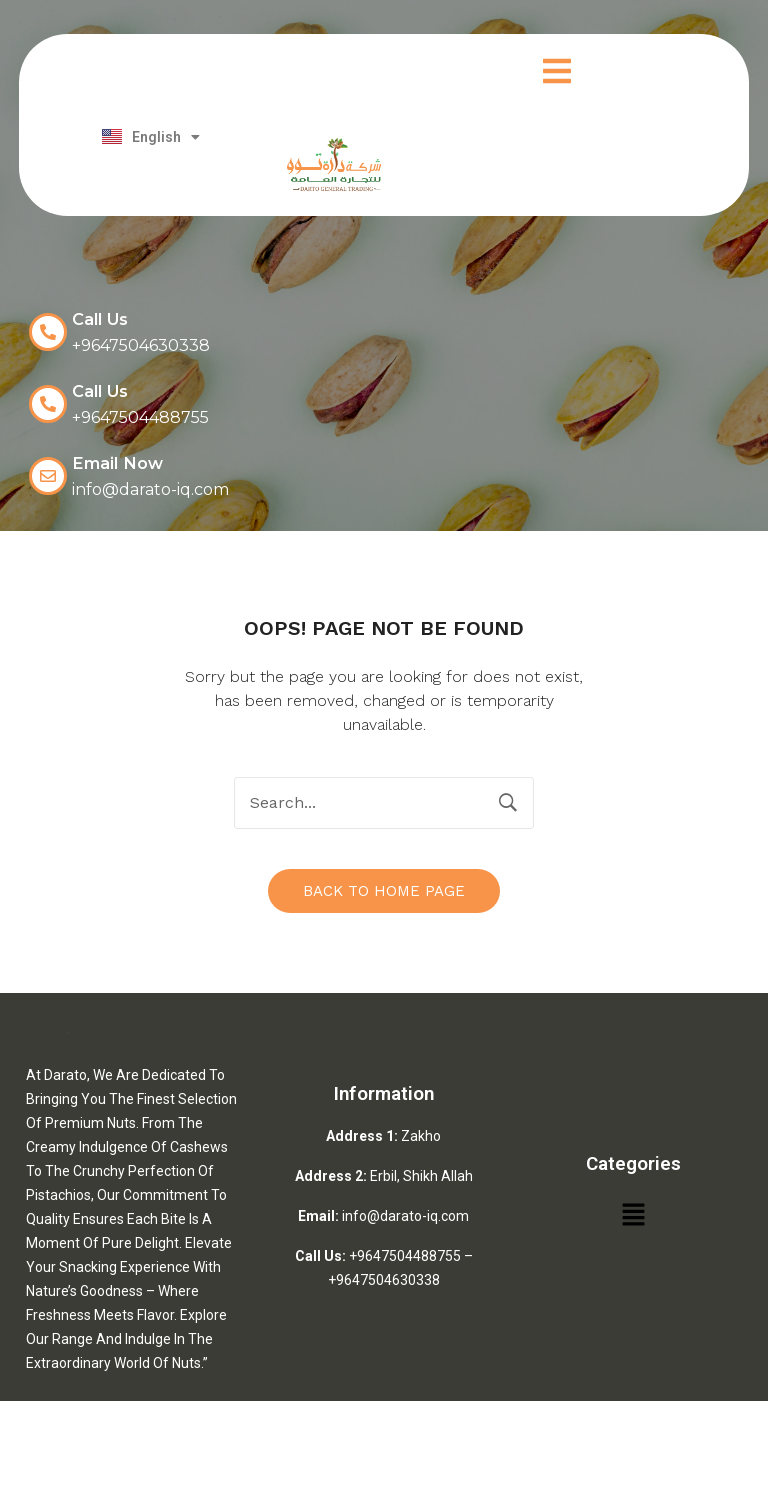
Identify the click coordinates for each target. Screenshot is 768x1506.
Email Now (115, 462)
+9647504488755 (405, 1254)
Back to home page (384, 889)
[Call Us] (48, 332)
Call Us (99, 319)
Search (508, 801)
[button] (557, 73)
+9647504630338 (384, 1278)
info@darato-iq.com (405, 1214)
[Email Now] (48, 474)
